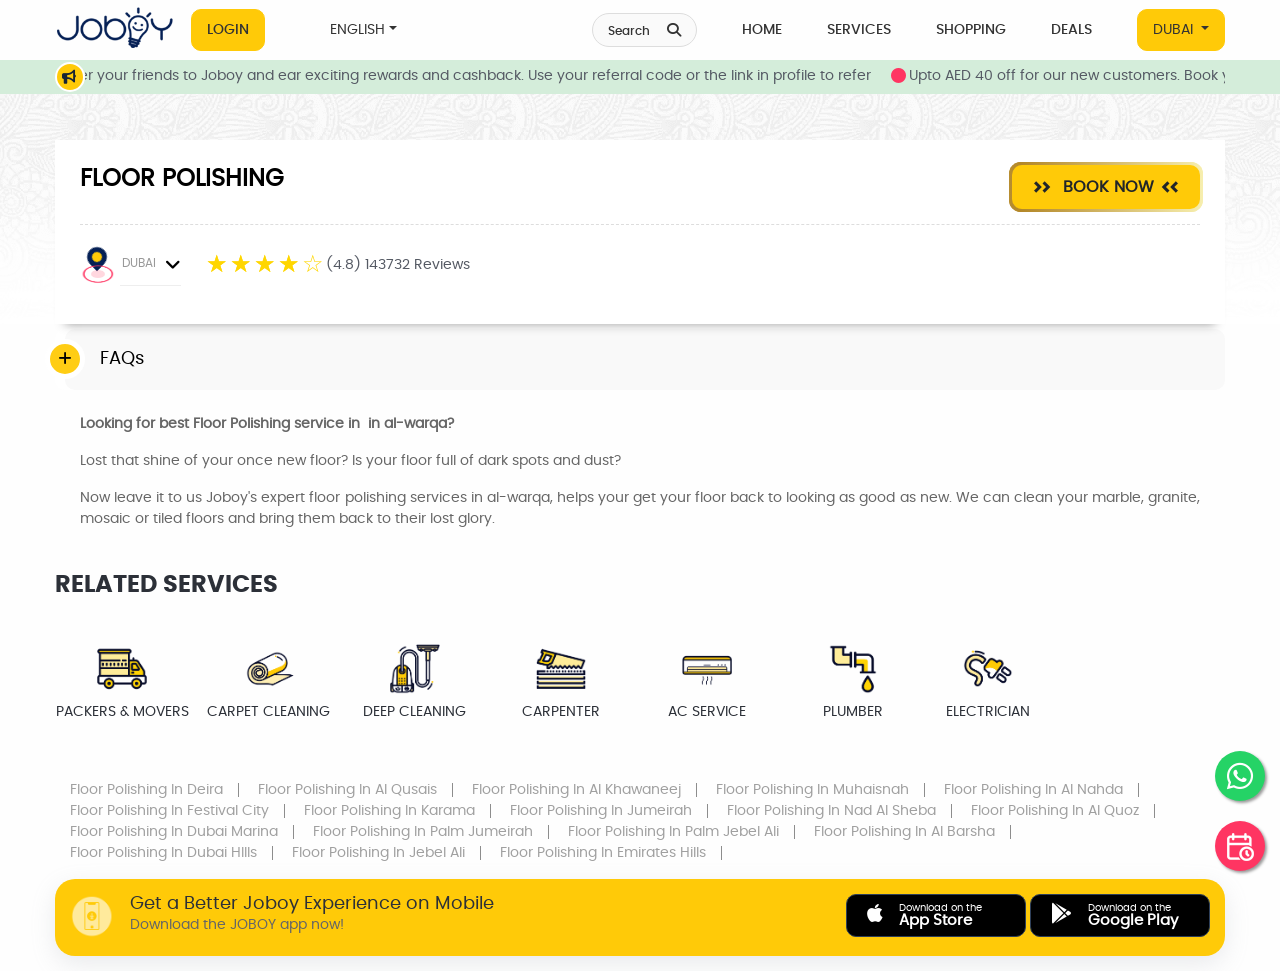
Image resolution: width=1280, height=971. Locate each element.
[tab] (645, 360)
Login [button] (228, 30)
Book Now (1105, 186)
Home (762, 30)
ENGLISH (357, 30)
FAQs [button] (122, 359)
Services (859, 30)
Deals (1071, 30)
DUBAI (1175, 30)
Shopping (971, 30)
